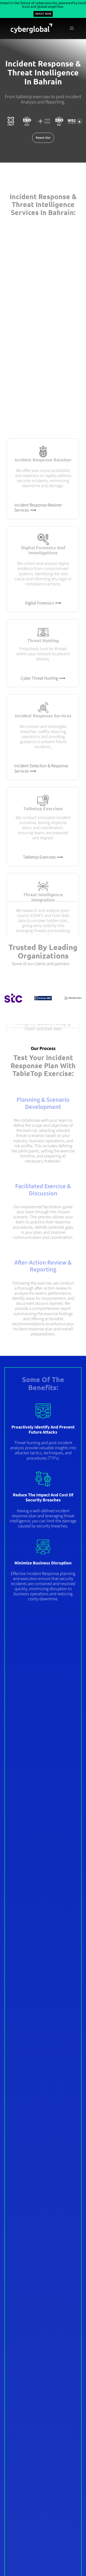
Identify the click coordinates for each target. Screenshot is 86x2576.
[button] (72, 28)
